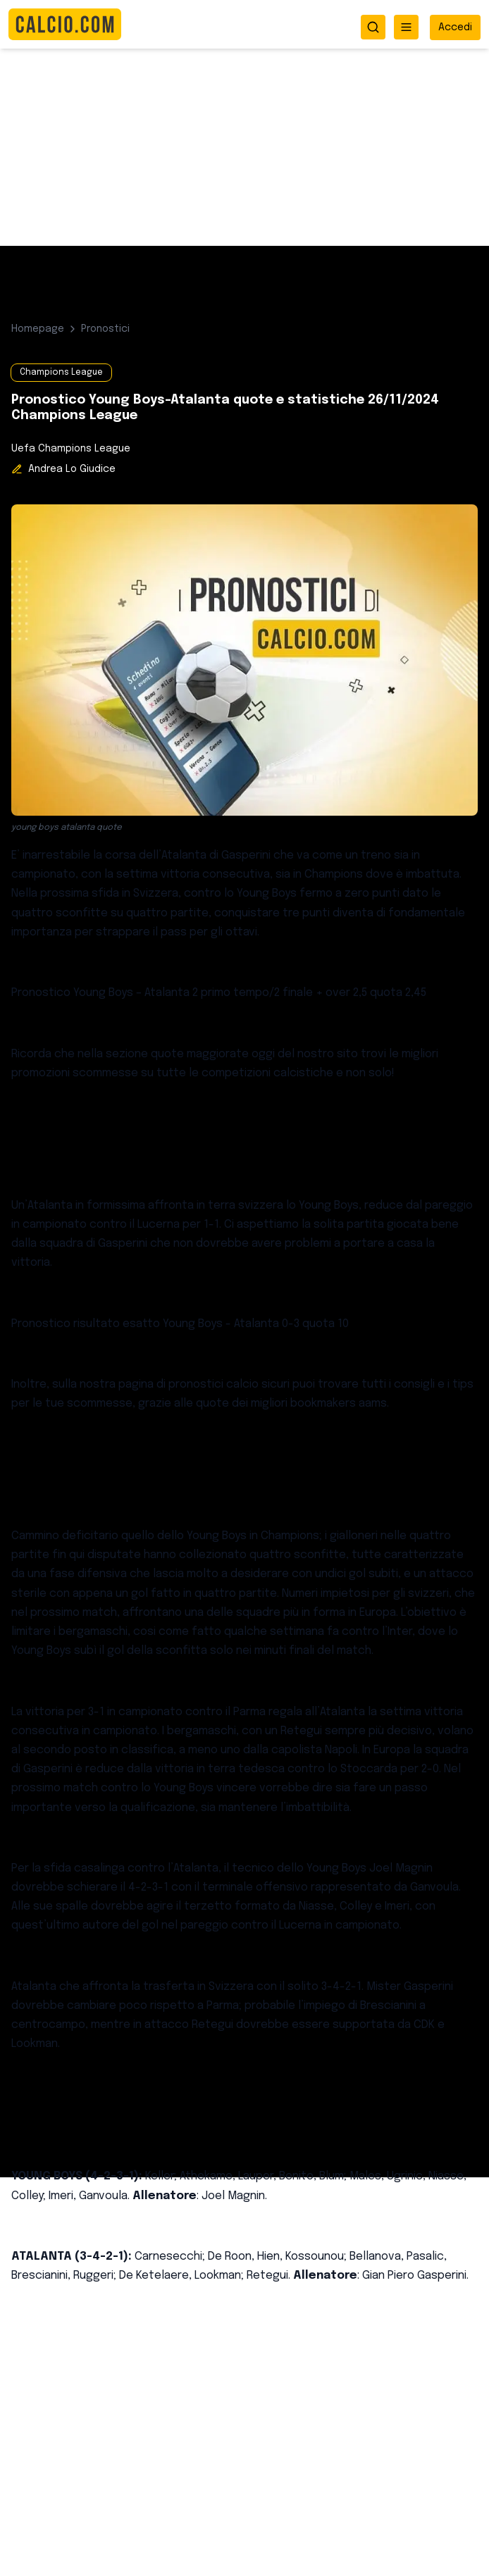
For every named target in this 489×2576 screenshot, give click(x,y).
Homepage (37, 329)
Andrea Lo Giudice (72, 469)
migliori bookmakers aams (319, 1404)
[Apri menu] (406, 27)
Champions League (61, 372)
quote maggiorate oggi (214, 1054)
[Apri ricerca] (373, 27)
